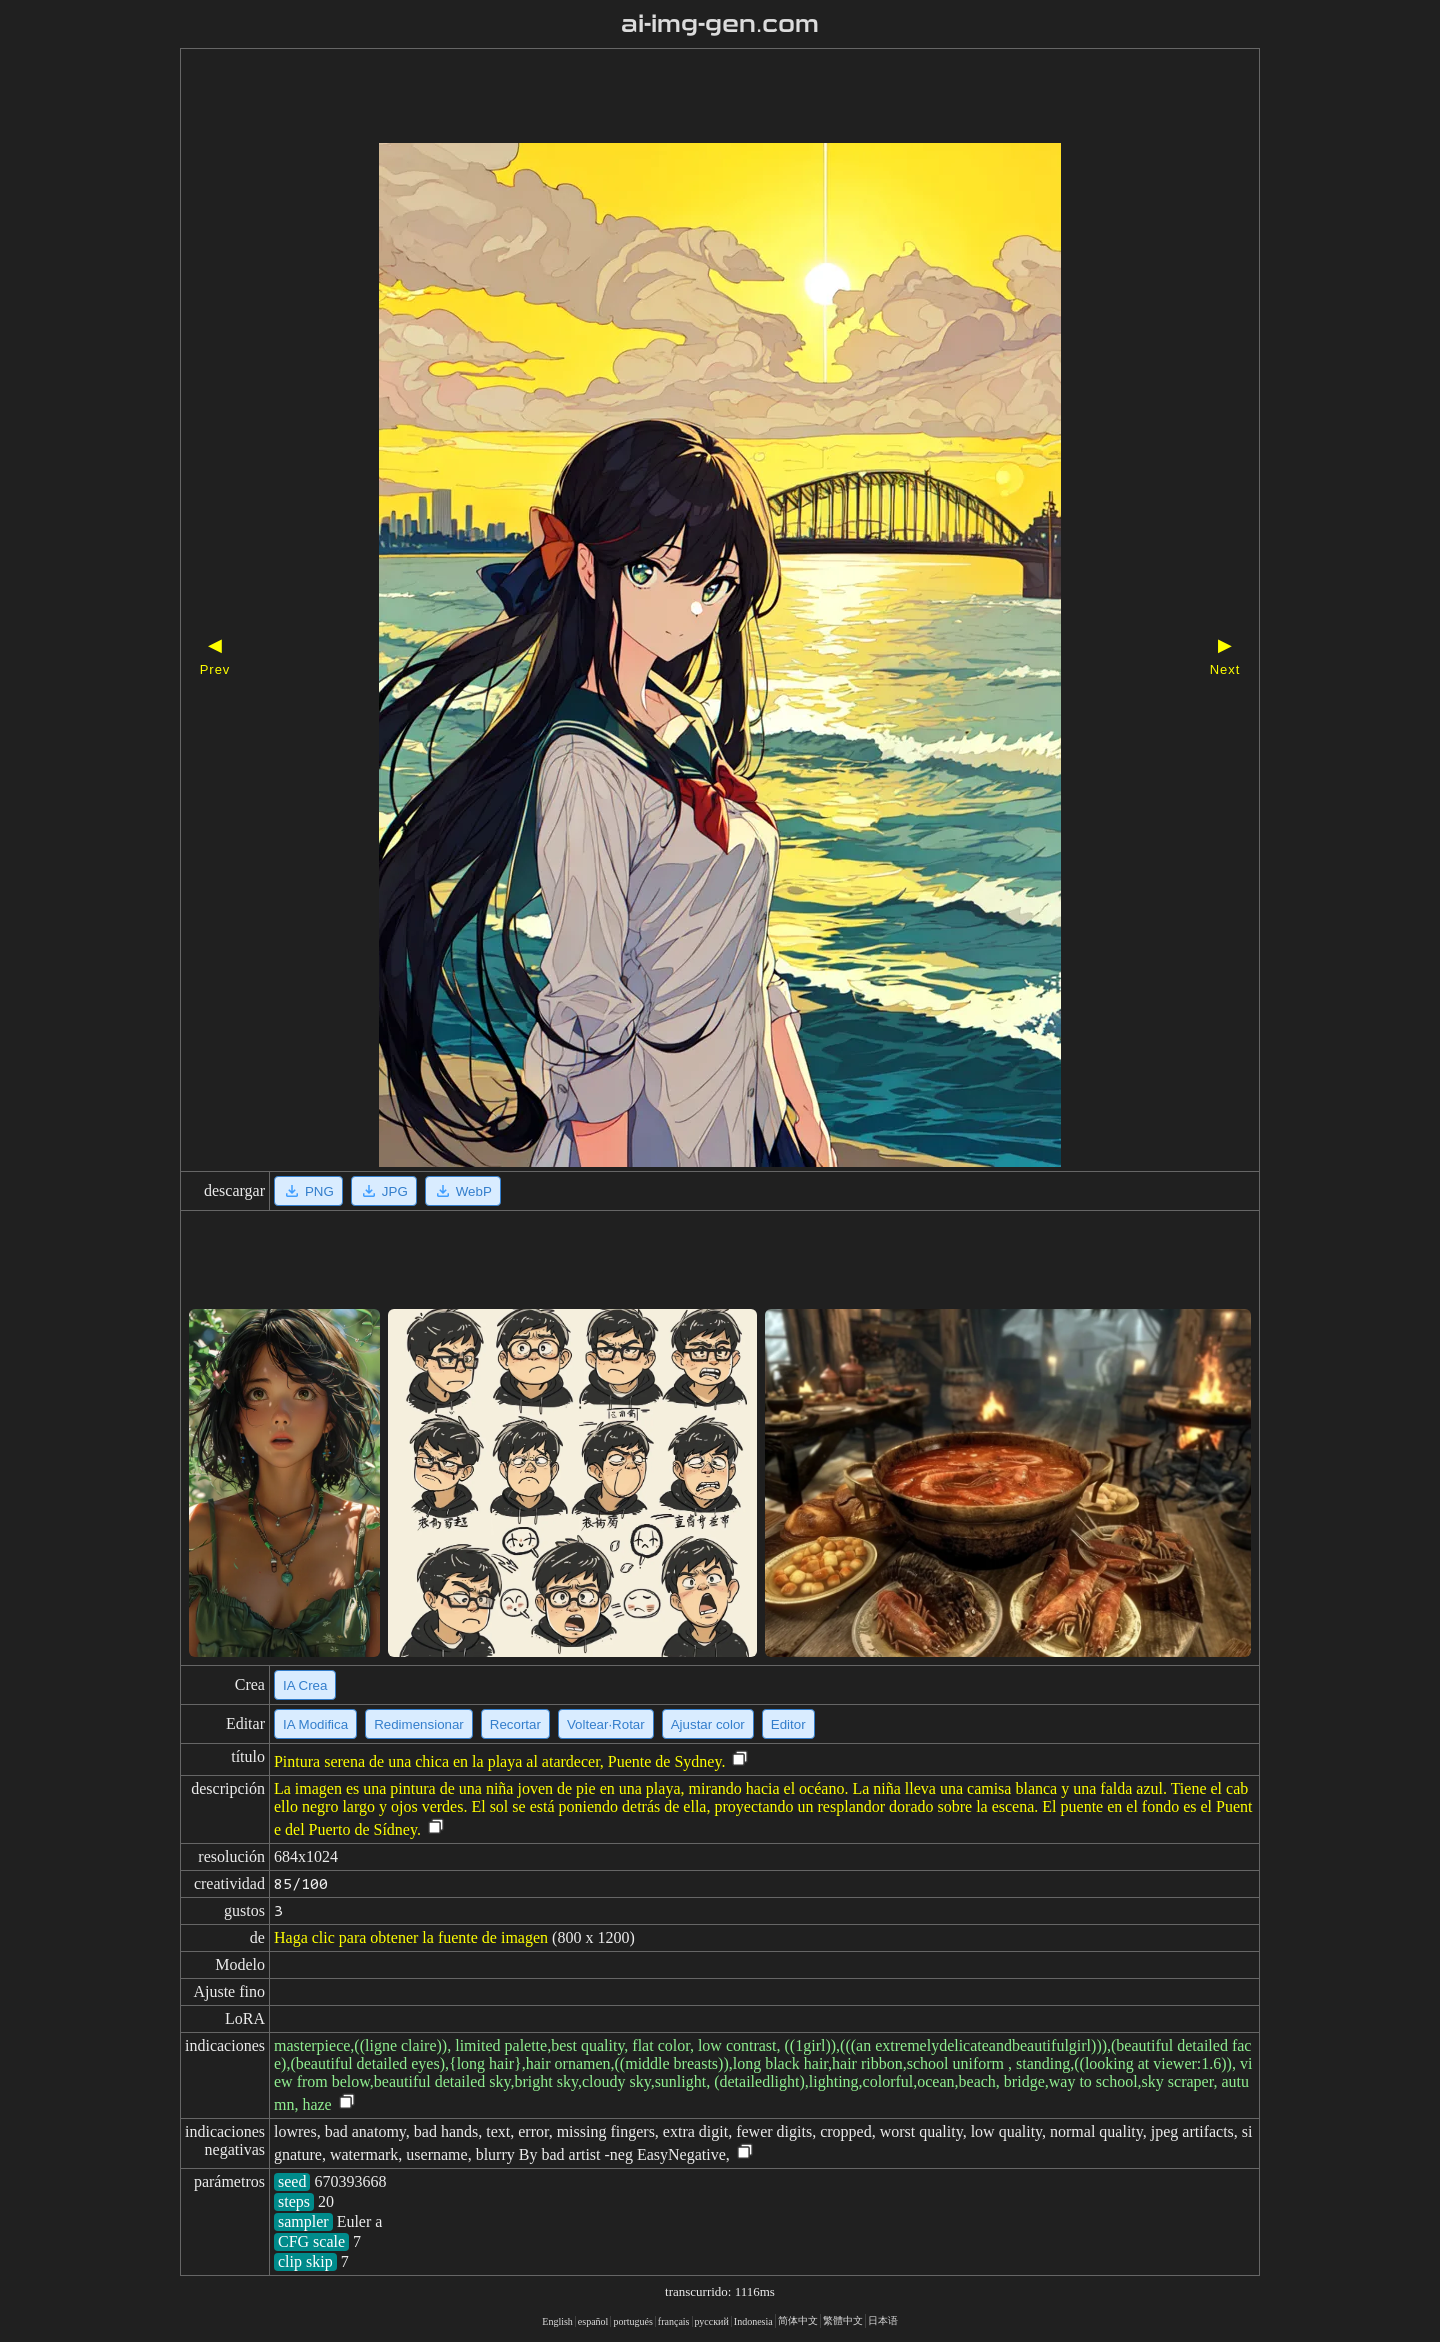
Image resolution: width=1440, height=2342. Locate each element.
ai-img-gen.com (720, 24)
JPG (384, 1191)
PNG (308, 1191)
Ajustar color (708, 1724)
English (557, 2321)
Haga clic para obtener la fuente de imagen (411, 1937)
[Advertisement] (685, 98)
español (593, 2321)
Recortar (515, 1724)
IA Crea (305, 1685)
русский (712, 2321)
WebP (463, 1191)
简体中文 (798, 2320)
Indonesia (753, 2321)
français (674, 2321)
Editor (788, 1724)
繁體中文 (843, 2320)
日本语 (883, 2320)
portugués (632, 2321)
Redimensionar (419, 1724)
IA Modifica (315, 1724)
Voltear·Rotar (606, 1724)
